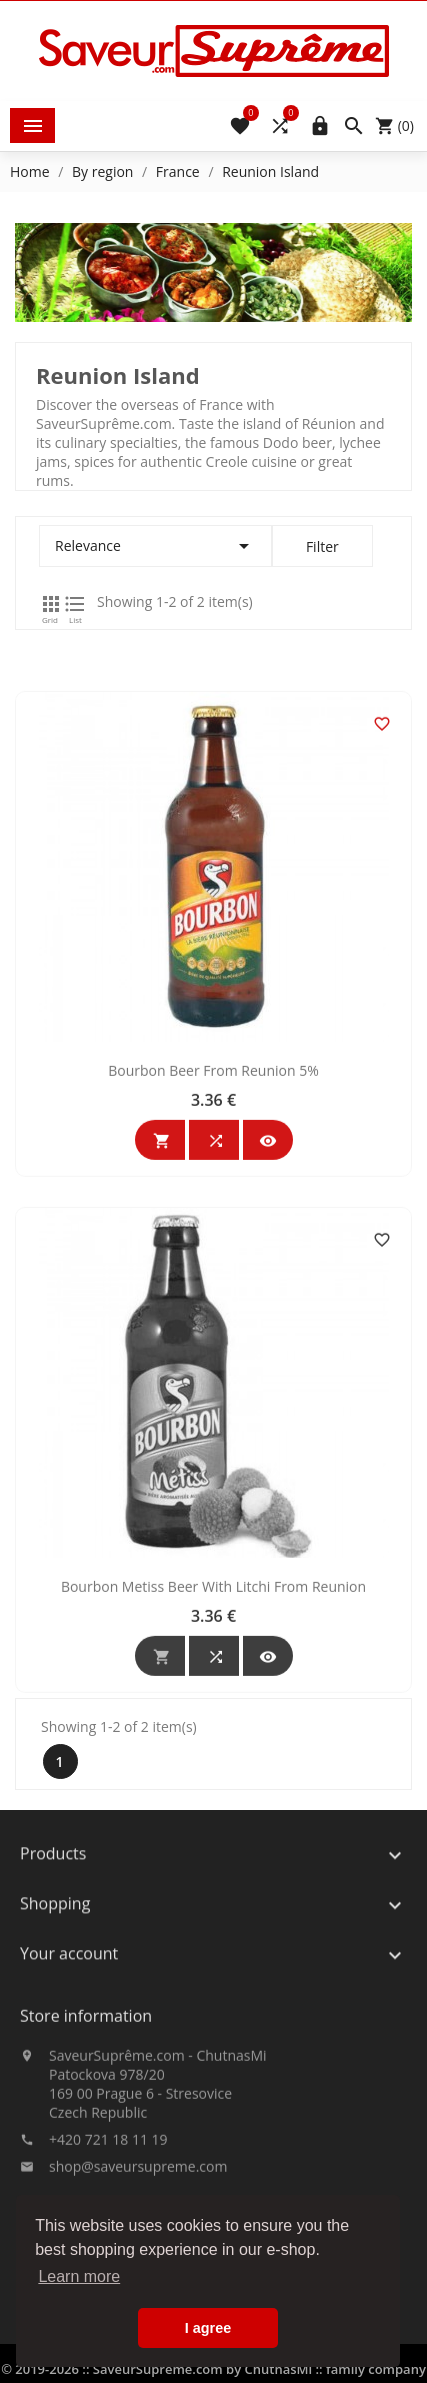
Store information (86, 2086)
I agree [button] (208, 2328)
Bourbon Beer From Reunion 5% (213, 1266)
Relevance (155, 546)
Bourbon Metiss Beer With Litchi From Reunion (213, 1782)
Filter (322, 546)
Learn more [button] (79, 2276)
